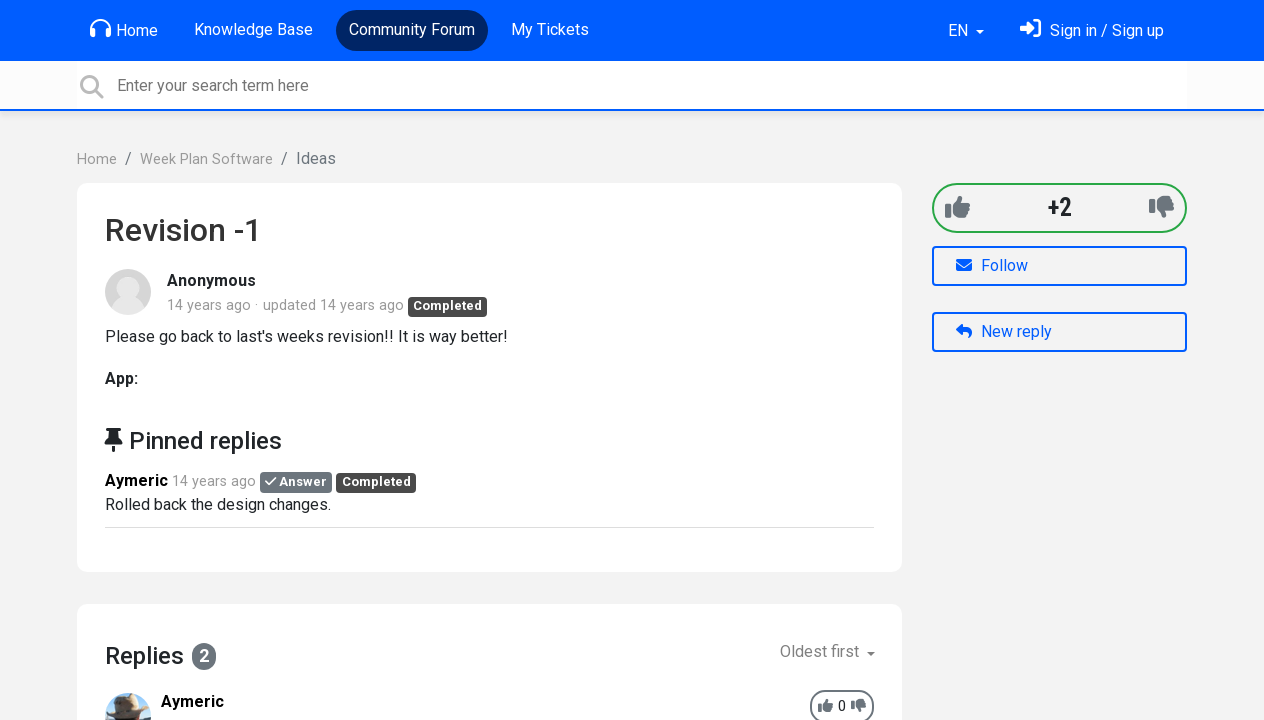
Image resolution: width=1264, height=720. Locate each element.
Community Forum (412, 29)
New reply (1004, 331)
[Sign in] (1092, 30)
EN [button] (960, 30)
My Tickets (550, 29)
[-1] (1161, 207)
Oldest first (821, 651)
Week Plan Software (206, 159)
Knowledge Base (253, 29)
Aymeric (136, 480)
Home (124, 29)
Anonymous (211, 280)
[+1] (957, 207)
